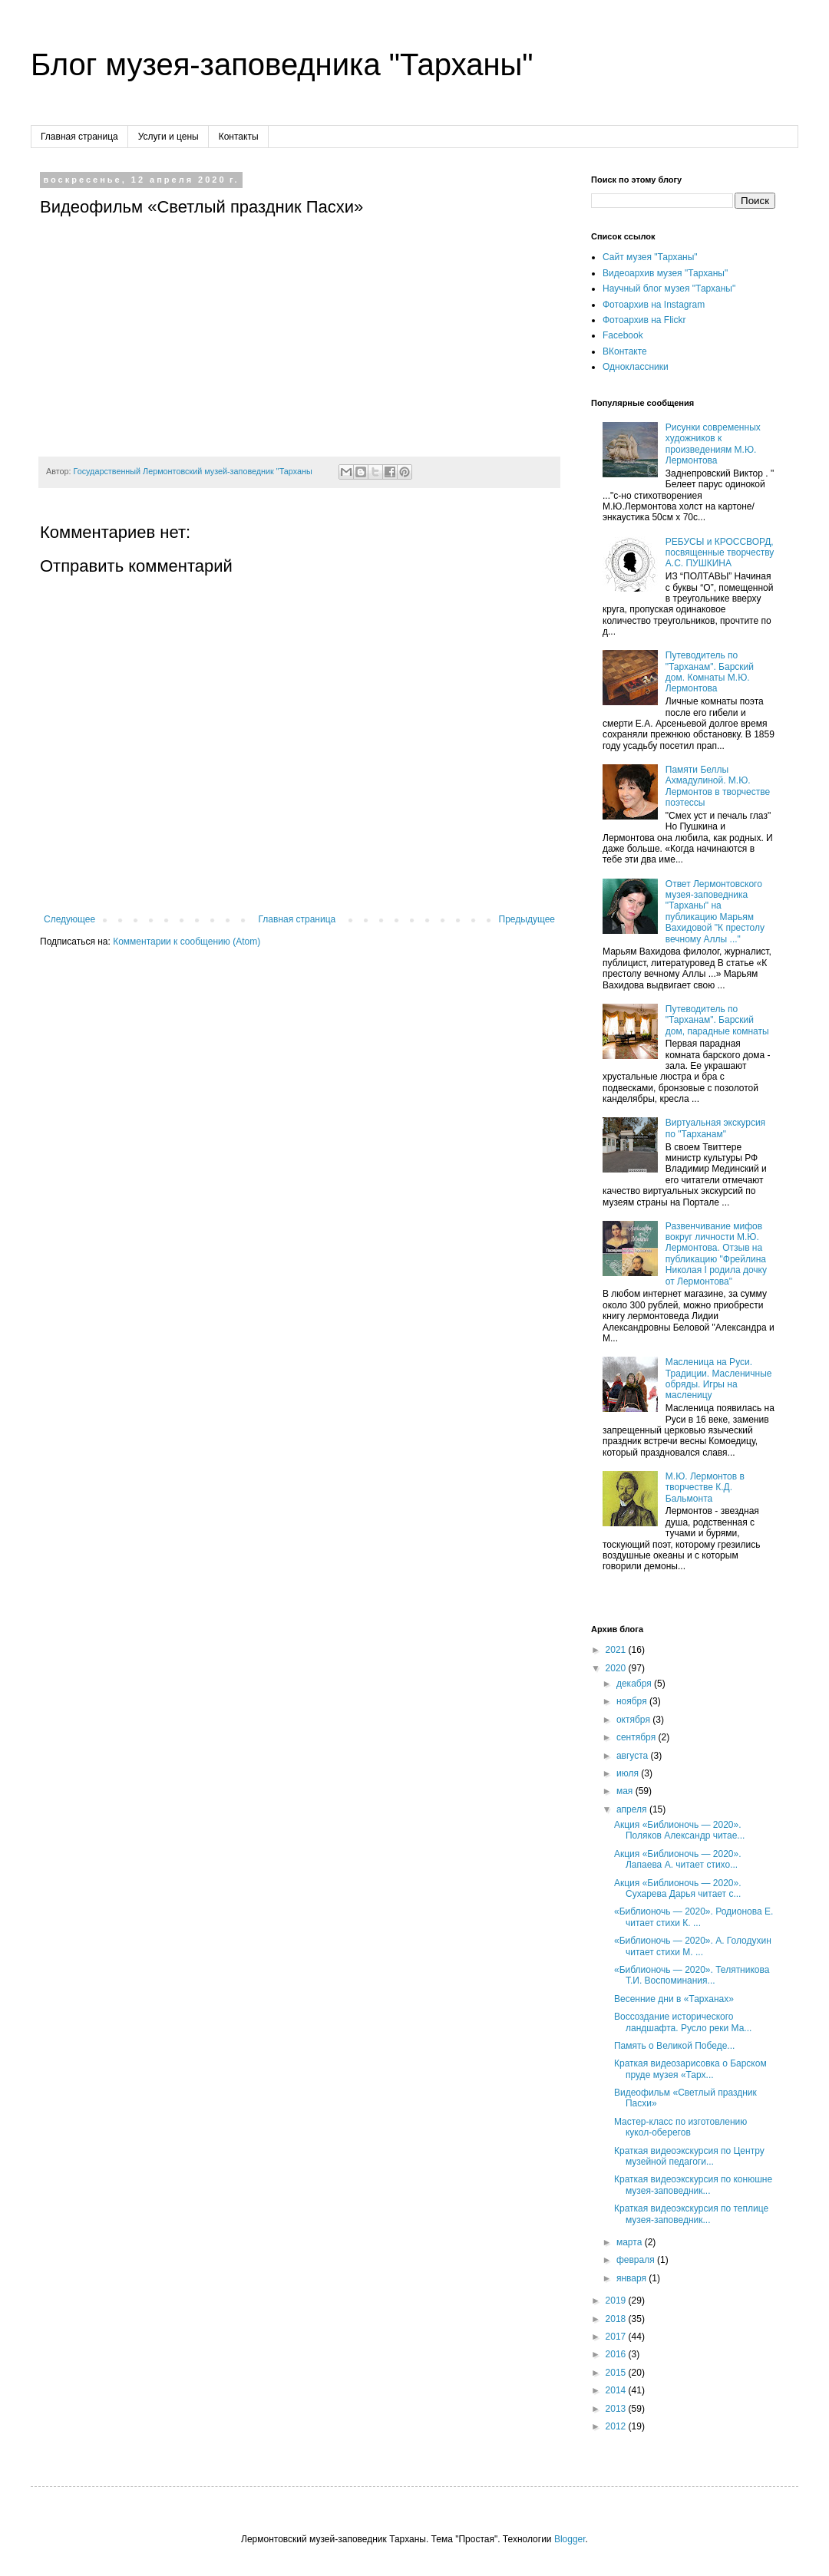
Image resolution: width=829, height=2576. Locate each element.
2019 (617, 2300)
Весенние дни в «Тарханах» (674, 1999)
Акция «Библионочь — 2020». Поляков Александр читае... (679, 1830)
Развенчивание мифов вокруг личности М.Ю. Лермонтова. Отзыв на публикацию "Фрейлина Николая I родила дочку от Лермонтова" (716, 1254)
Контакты (239, 136)
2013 (617, 2408)
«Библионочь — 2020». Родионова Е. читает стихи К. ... (693, 1917)
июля (628, 1773)
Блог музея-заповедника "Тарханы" (282, 64)
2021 (617, 1649)
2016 (617, 2354)
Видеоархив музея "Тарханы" (665, 273)
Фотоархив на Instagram (654, 304)
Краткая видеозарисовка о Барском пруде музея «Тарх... (690, 2069)
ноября (632, 1701)
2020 (617, 1668)
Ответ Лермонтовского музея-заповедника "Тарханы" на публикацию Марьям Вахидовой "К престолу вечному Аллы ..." (715, 912)
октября (634, 1719)
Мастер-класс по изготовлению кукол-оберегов (680, 2127)
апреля (632, 1809)
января (632, 2278)
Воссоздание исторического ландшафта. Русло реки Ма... (682, 2022)
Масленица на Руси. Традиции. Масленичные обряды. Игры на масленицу (719, 1378)
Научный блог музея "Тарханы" (669, 288)
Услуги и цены (168, 136)
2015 (617, 2372)
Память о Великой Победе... (674, 2045)
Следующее (69, 919)
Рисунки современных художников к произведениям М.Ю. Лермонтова (713, 444)
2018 (617, 2319)
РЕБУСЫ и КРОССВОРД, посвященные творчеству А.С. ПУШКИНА (720, 552)
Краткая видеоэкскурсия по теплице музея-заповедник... (691, 2214)
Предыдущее (527, 919)
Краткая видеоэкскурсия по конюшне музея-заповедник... (693, 2184)
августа (633, 1755)
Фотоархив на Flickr (644, 320)
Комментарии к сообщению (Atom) (186, 941)
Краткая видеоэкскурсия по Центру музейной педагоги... (689, 2156)
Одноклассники (636, 366)
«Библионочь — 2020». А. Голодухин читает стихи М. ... (692, 1946)
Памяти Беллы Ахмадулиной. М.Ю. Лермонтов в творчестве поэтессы (718, 786)
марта (630, 2242)
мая (626, 1791)
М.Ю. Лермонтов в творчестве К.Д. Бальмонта (705, 1487)
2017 (617, 2336)
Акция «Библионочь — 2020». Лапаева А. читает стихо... (677, 1859)
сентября (637, 1737)
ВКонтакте (625, 351)
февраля (636, 2259)
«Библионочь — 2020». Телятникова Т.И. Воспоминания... (691, 1975)
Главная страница (79, 136)
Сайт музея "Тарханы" (650, 257)
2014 (617, 2390)
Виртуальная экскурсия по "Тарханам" (715, 1128)
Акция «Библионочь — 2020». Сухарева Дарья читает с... (677, 1888)
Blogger (570, 2539)
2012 (617, 2426)
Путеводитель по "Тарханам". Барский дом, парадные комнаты (717, 1020)
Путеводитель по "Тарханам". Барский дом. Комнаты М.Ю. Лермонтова (710, 672)
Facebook (623, 335)
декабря (635, 1683)
